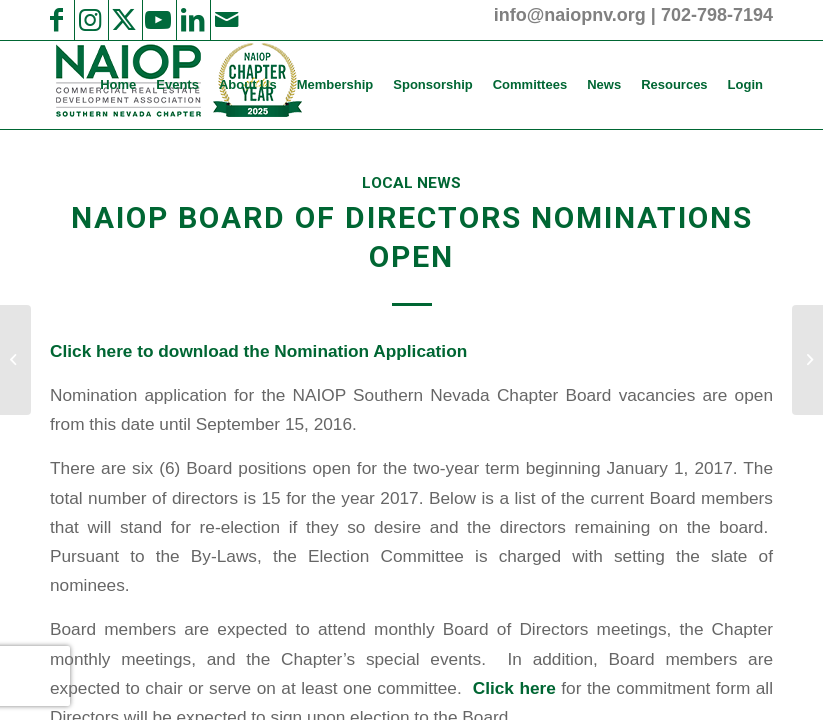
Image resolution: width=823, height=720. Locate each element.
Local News (411, 183)
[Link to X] (124, 20)
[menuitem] (118, 85)
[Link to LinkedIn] (192, 20)
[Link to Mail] (226, 20)
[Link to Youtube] (158, 20)
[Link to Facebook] (56, 20)
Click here (514, 688)
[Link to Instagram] (90, 20)
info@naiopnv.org (570, 15)
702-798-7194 (717, 15)
